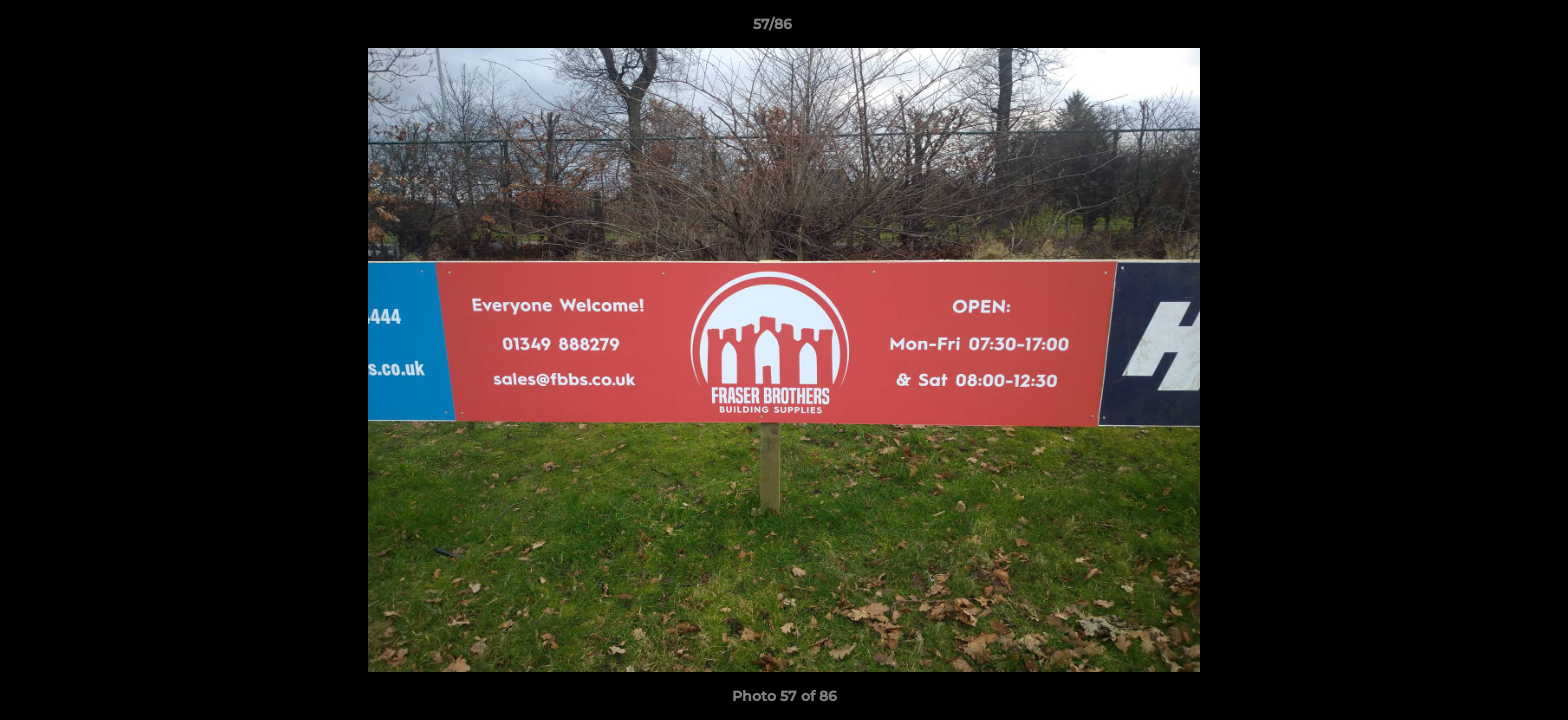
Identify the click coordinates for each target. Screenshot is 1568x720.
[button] (1484, 29)
